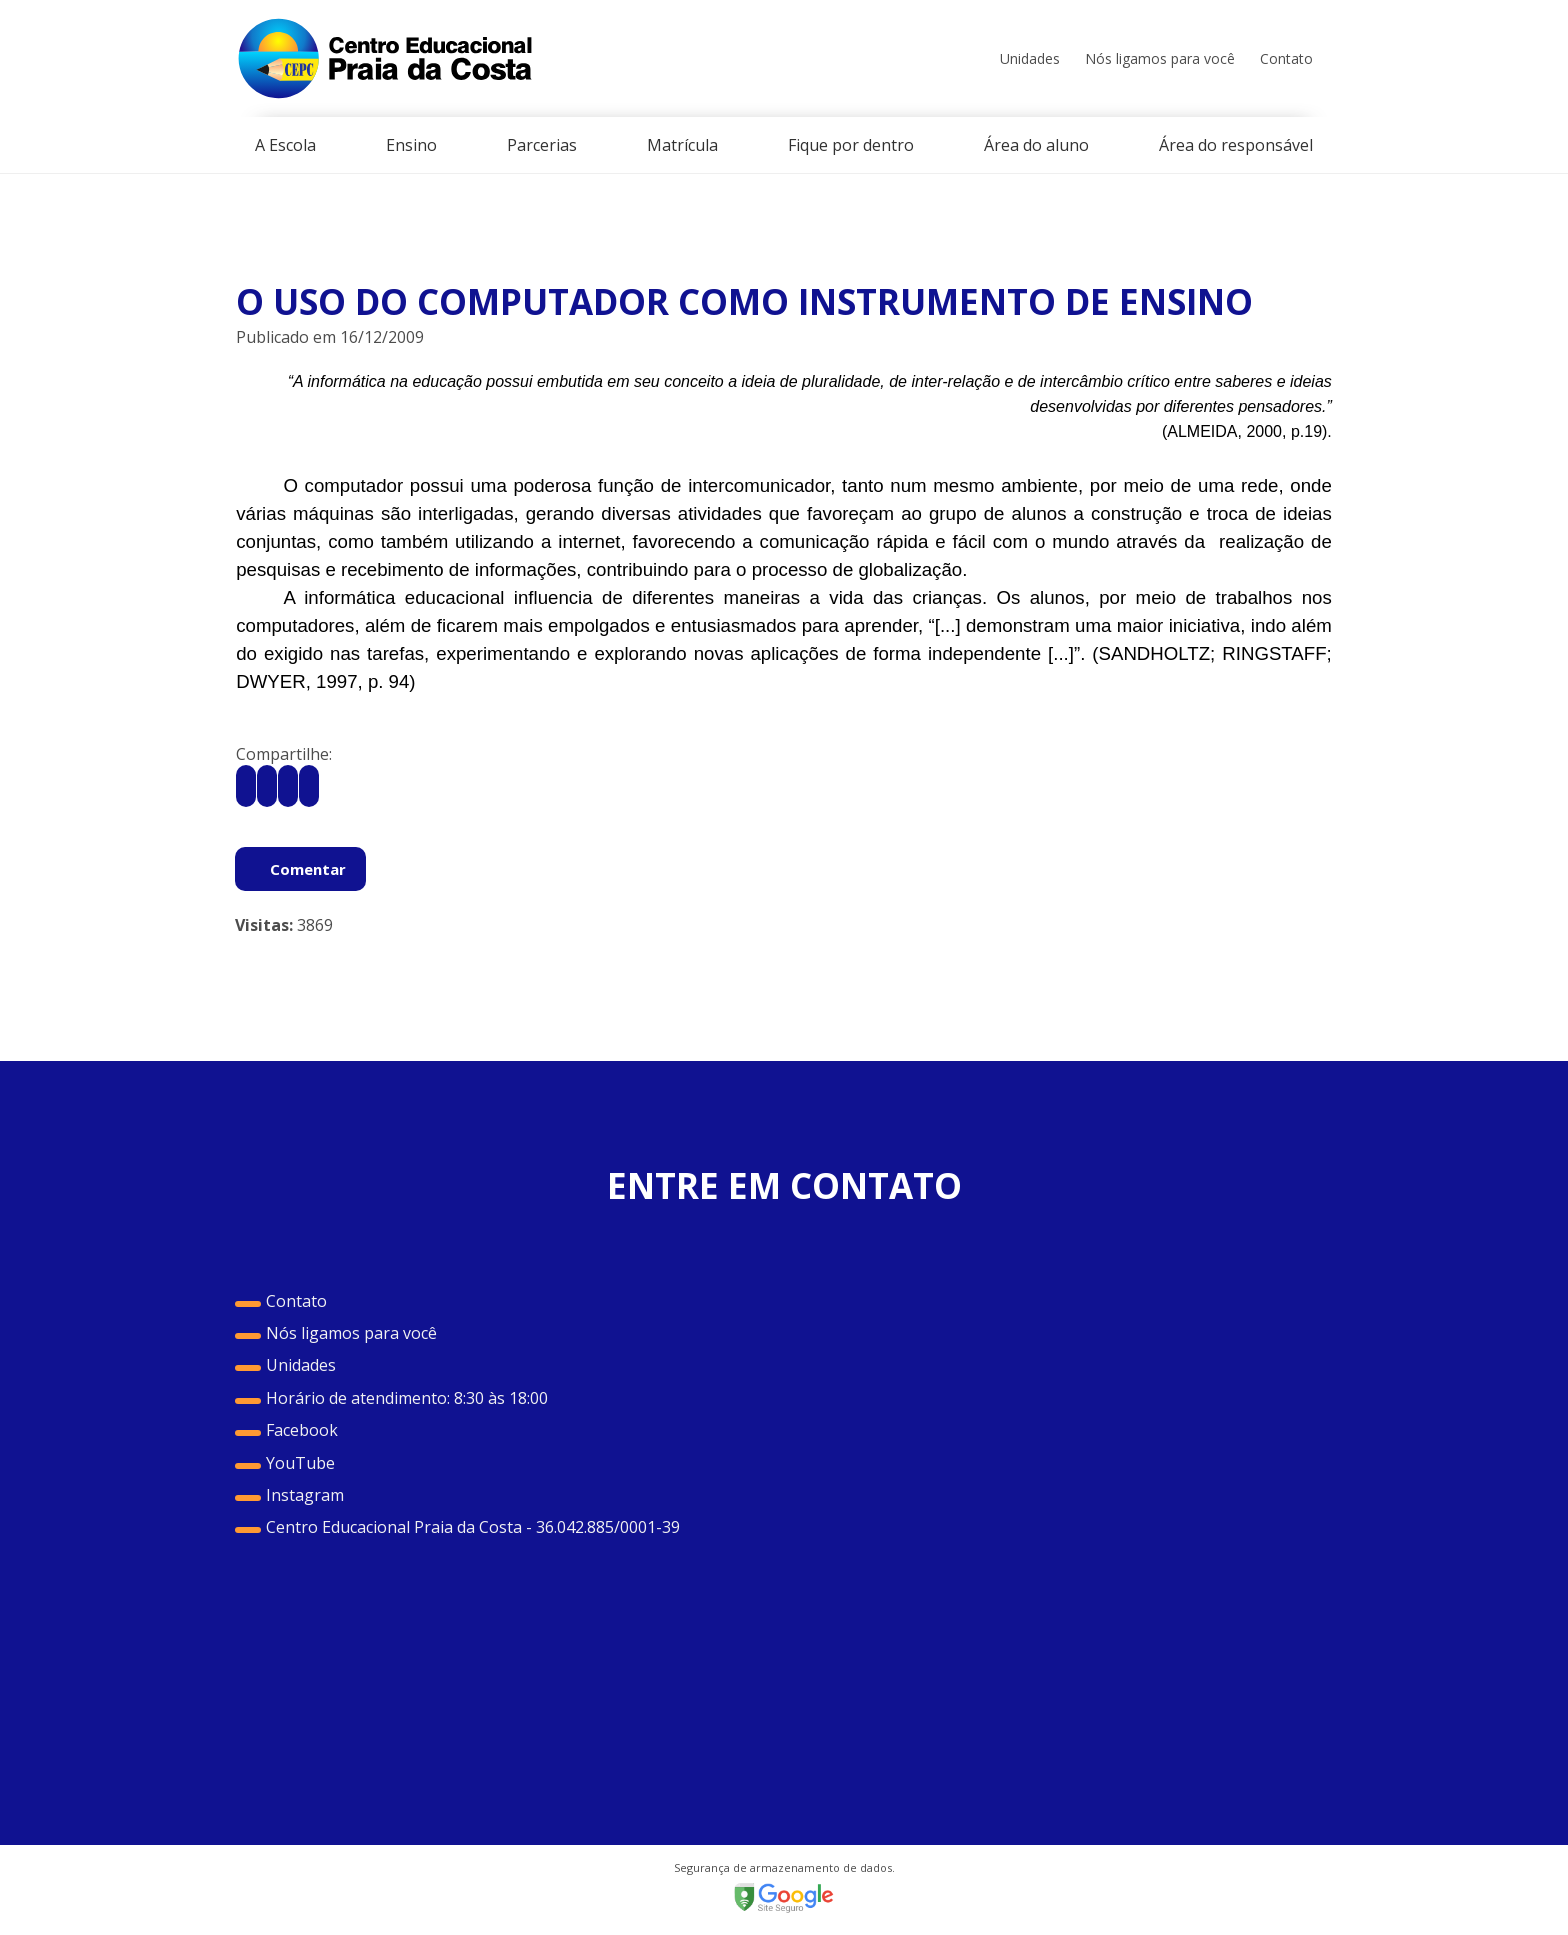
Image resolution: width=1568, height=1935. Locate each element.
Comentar (308, 869)
